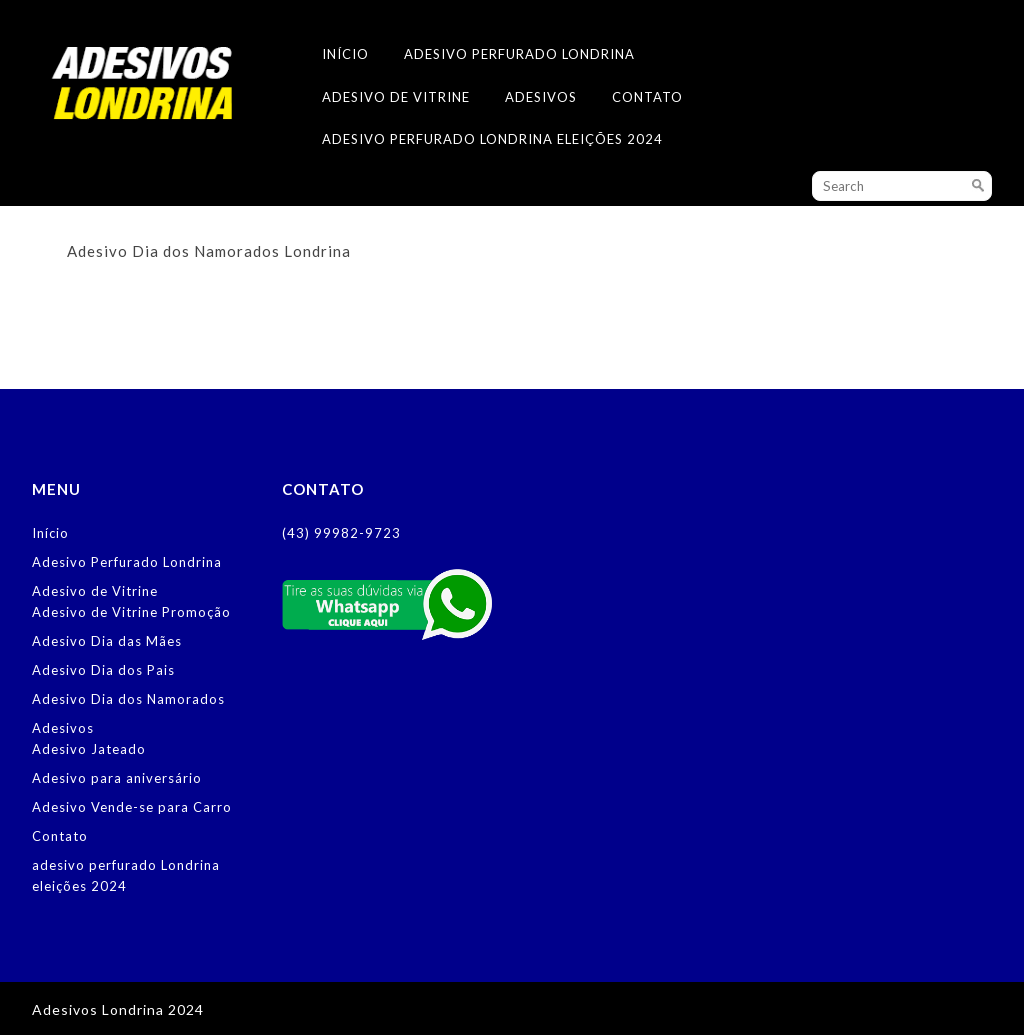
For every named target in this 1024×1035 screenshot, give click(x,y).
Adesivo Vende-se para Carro (132, 807)
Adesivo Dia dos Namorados (128, 699)
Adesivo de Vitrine (396, 97)
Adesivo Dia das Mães (107, 641)
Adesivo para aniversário (117, 778)
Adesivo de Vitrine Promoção (131, 612)
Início (345, 54)
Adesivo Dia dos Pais (103, 670)
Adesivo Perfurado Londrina (519, 54)
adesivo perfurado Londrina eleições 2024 (492, 139)
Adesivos (541, 97)
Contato (647, 97)
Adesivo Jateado (89, 749)
